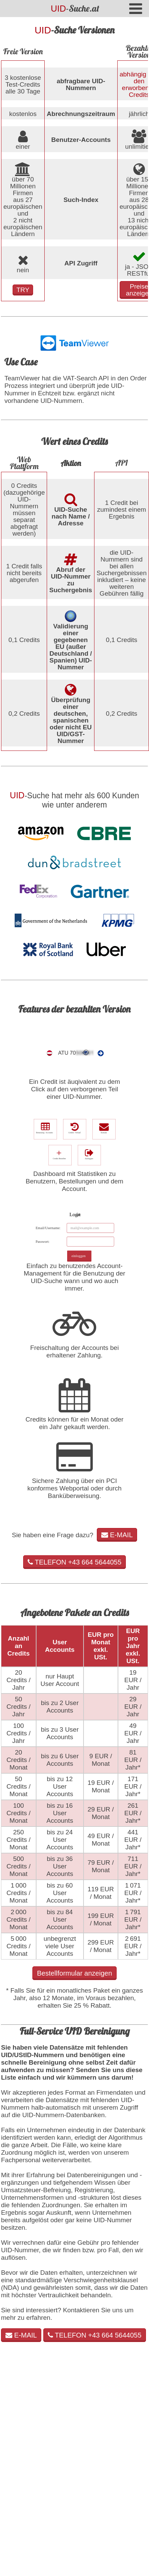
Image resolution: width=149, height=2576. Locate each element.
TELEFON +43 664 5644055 (74, 1562)
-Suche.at (75, 8)
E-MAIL (117, 1535)
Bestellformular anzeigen (74, 1973)
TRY (22, 289)
